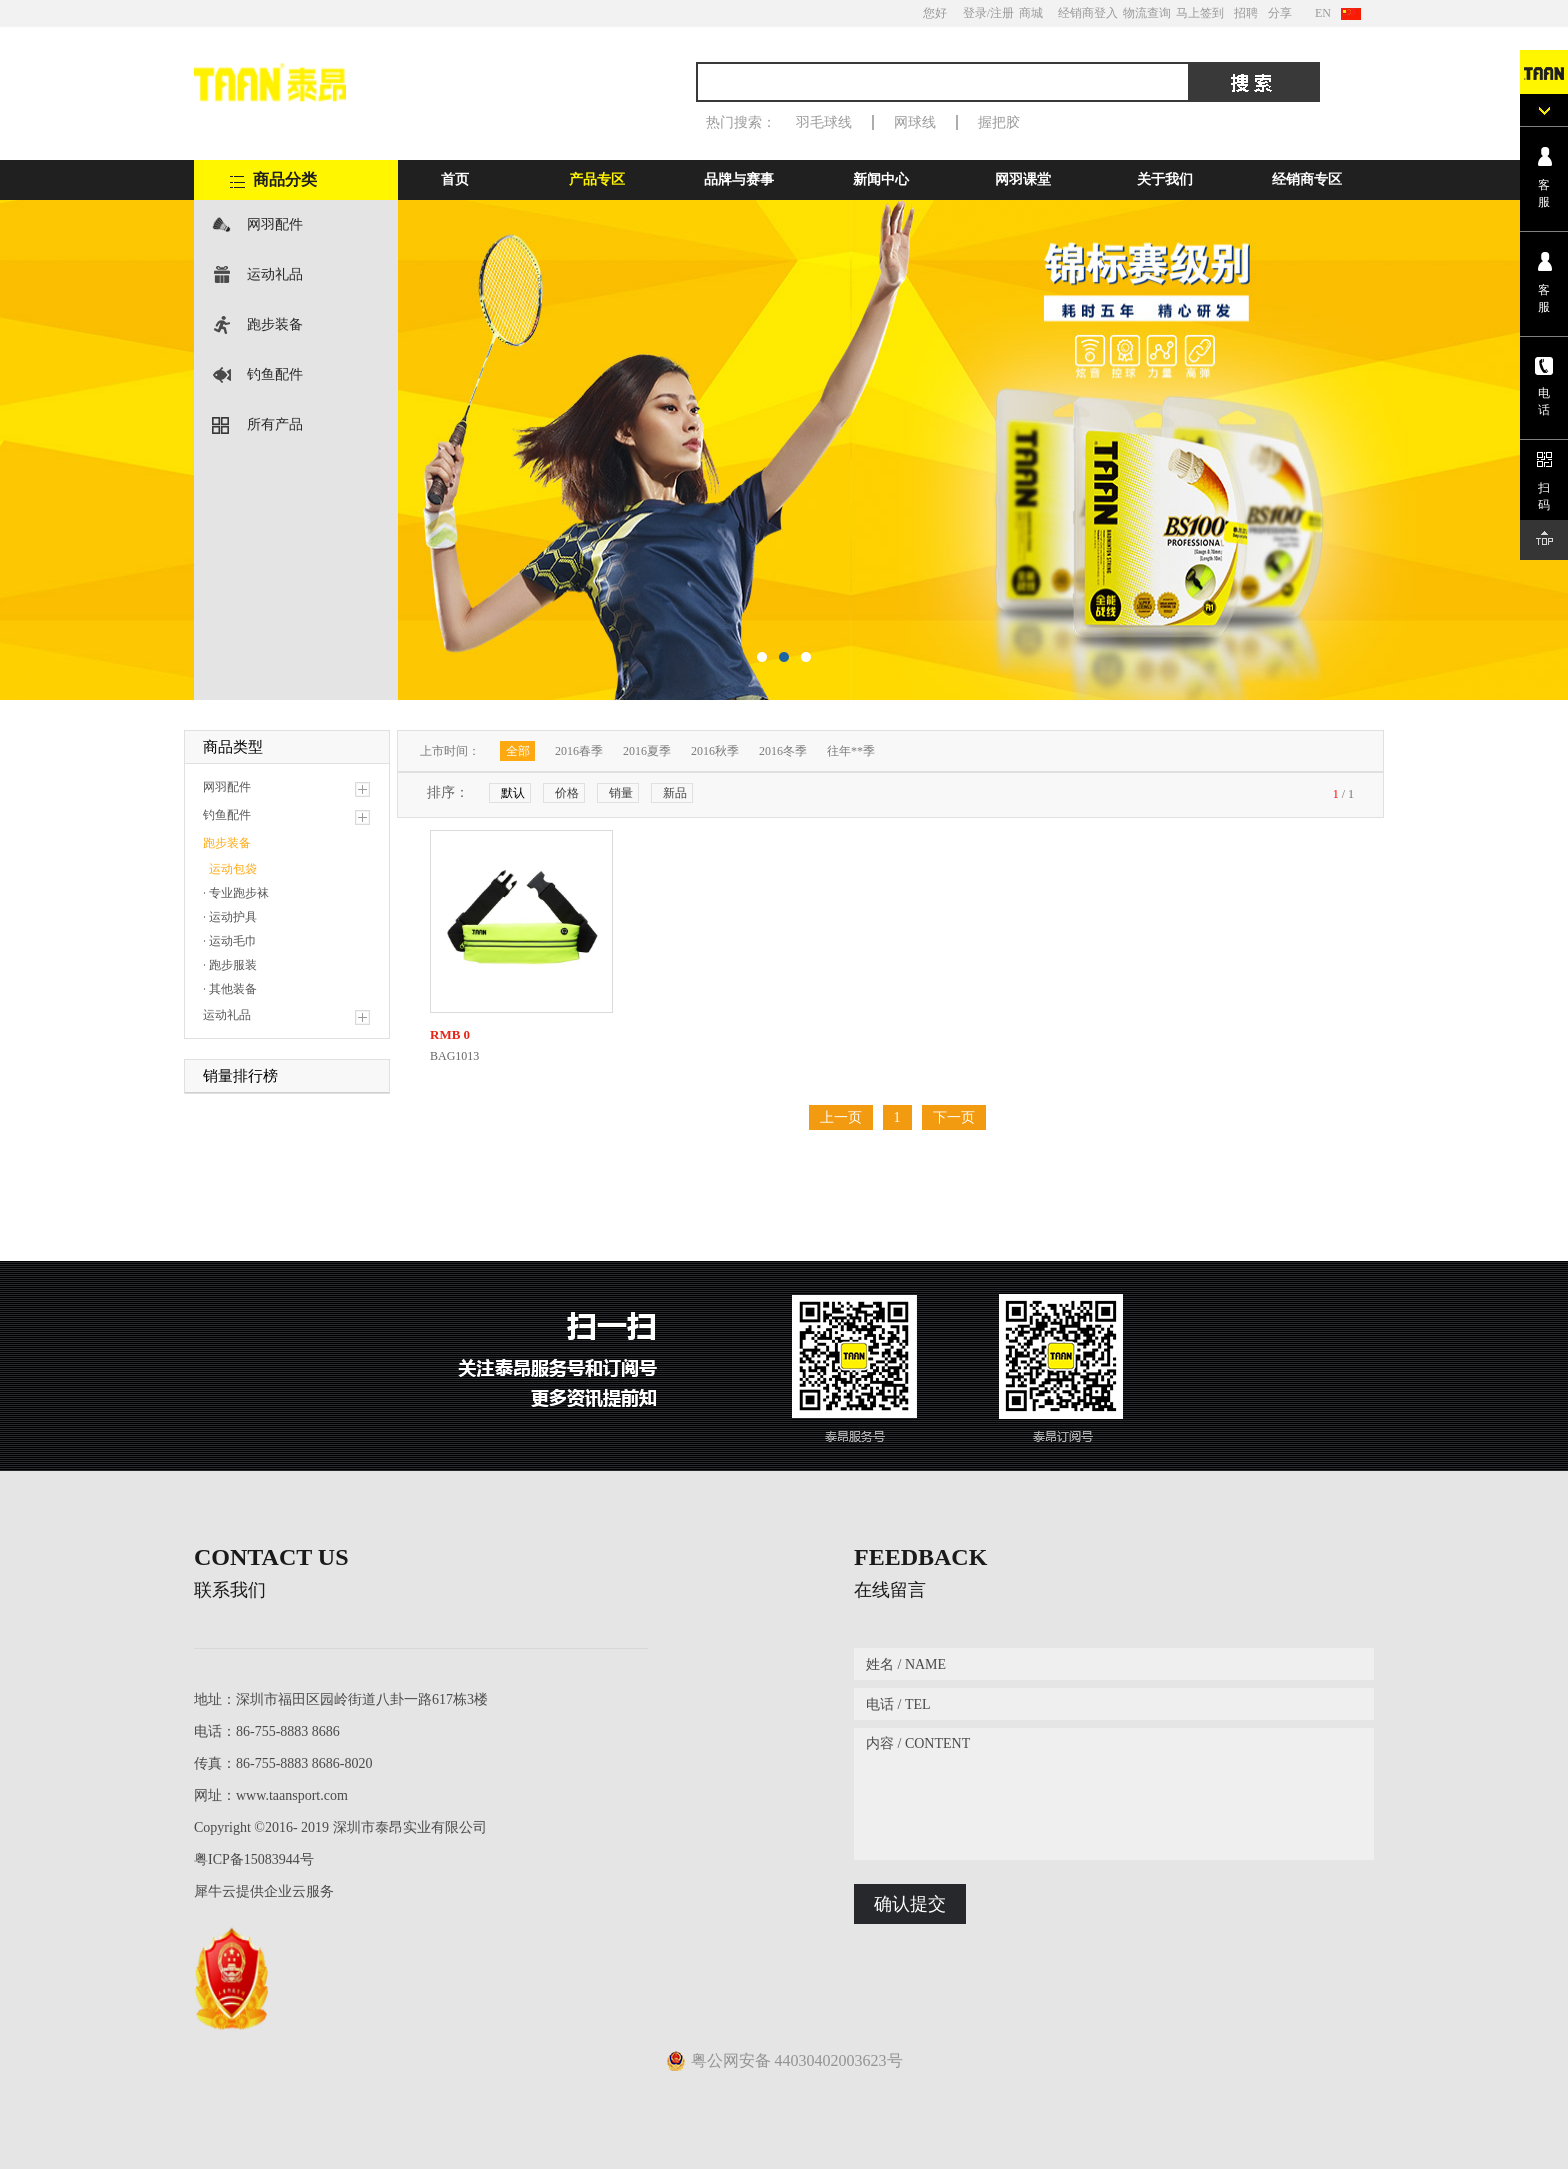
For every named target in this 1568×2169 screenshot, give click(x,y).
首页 (455, 179)
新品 (675, 793)
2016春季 (579, 751)
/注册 (1000, 13)
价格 (567, 793)
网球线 (915, 122)
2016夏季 (647, 751)
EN (1323, 13)
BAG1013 (454, 1056)
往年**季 (851, 751)
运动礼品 (275, 274)
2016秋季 (715, 751)
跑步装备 (275, 324)
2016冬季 (783, 751)
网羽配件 (275, 224)
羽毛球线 (824, 122)
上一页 (841, 1117)
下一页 (954, 1117)
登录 (975, 13)
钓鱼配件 (275, 374)
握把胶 (999, 122)
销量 (621, 793)
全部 (518, 751)
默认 (513, 793)
